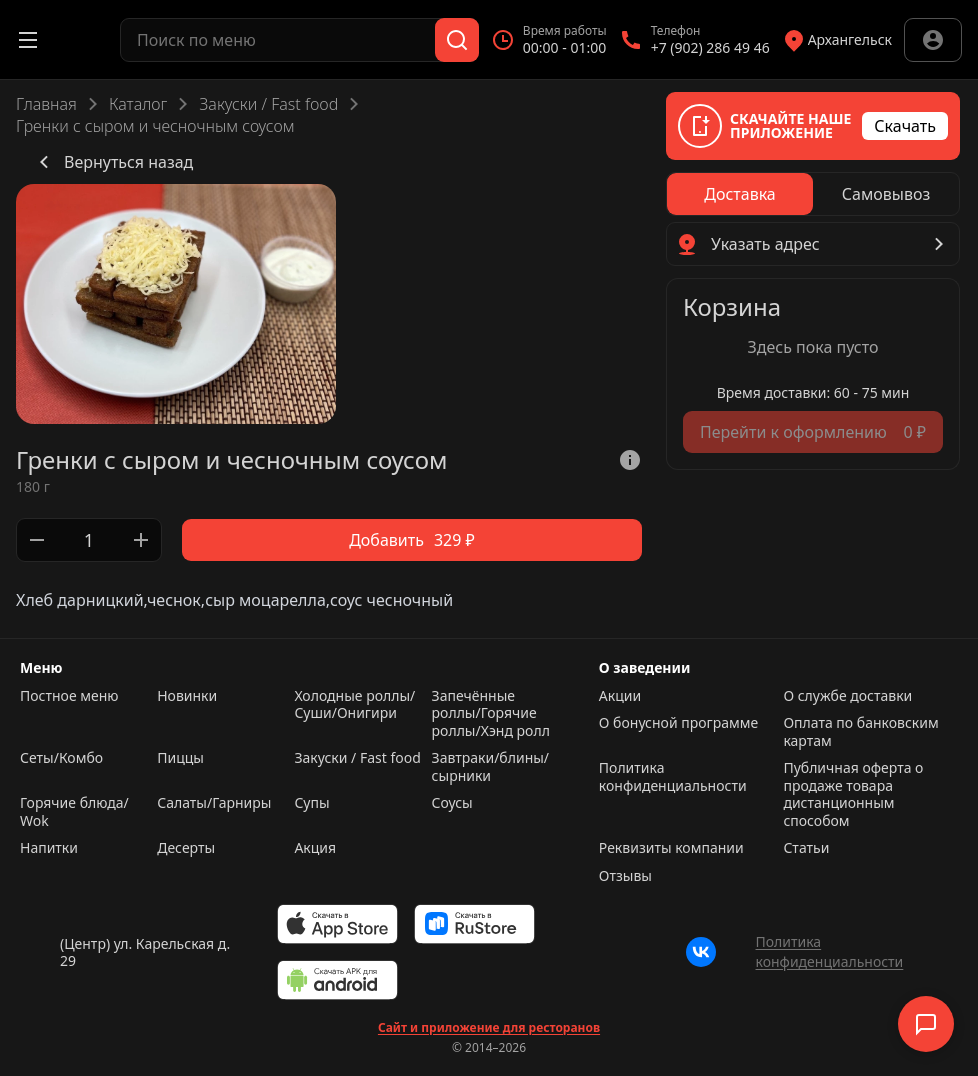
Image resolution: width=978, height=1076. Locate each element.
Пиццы (180, 758)
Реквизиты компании (671, 848)
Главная (46, 104)
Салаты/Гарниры (214, 803)
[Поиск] (457, 40)
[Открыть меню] (28, 40)
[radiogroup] (813, 194)
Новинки (187, 696)
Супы (311, 803)
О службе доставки (847, 696)
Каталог (138, 104)
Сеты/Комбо (61, 758)
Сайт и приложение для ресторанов (489, 1028)
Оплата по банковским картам (860, 731)
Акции (620, 696)
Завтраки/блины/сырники (490, 766)
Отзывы (625, 876)
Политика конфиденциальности (673, 777)
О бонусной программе (678, 723)
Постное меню (69, 696)
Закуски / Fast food (268, 104)
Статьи (806, 848)
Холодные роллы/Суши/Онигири (354, 705)
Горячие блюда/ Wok (74, 811)
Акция (315, 848)
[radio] (740, 194)
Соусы (452, 803)
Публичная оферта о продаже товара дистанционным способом (853, 794)
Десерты (186, 848)
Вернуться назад (112, 162)
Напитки (49, 848)
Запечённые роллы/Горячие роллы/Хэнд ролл (491, 713)
